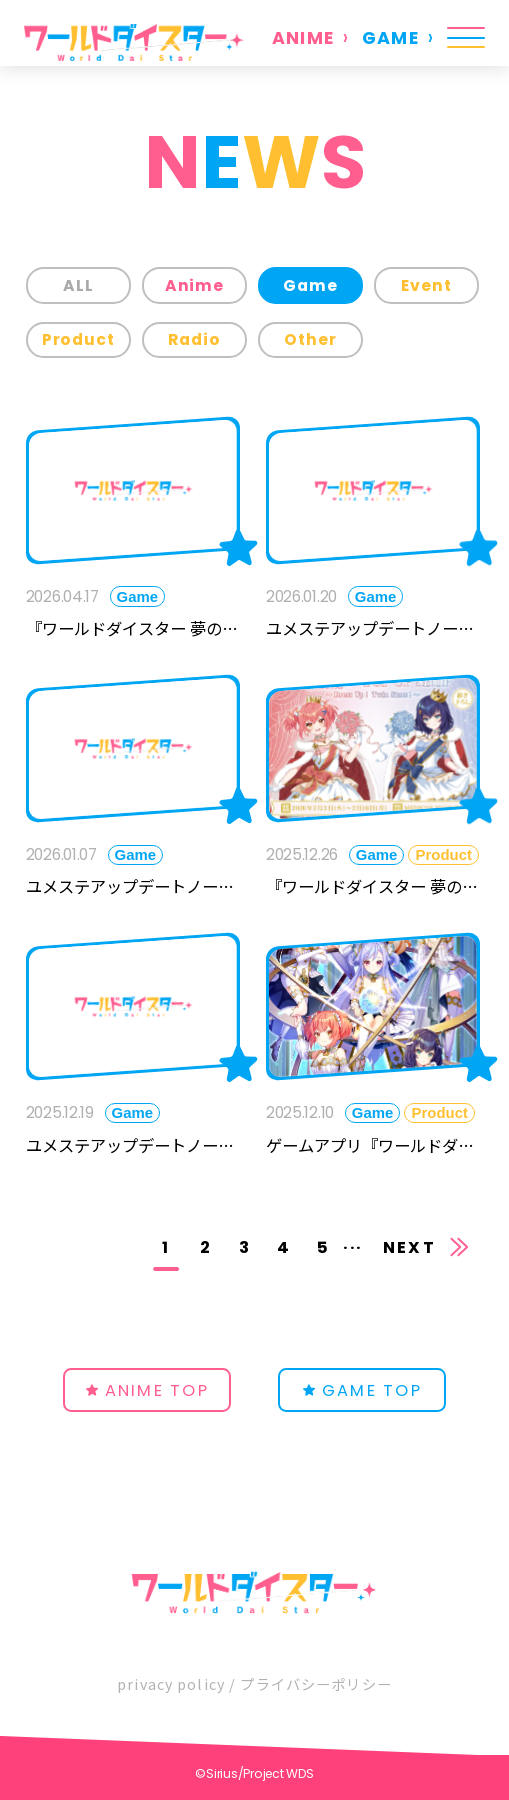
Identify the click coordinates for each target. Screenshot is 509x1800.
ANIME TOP (157, 1390)
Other (310, 339)
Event (426, 285)
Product (79, 339)
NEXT (409, 1247)
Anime (195, 285)
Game (310, 285)
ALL (78, 285)
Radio (194, 339)
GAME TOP (372, 1390)
